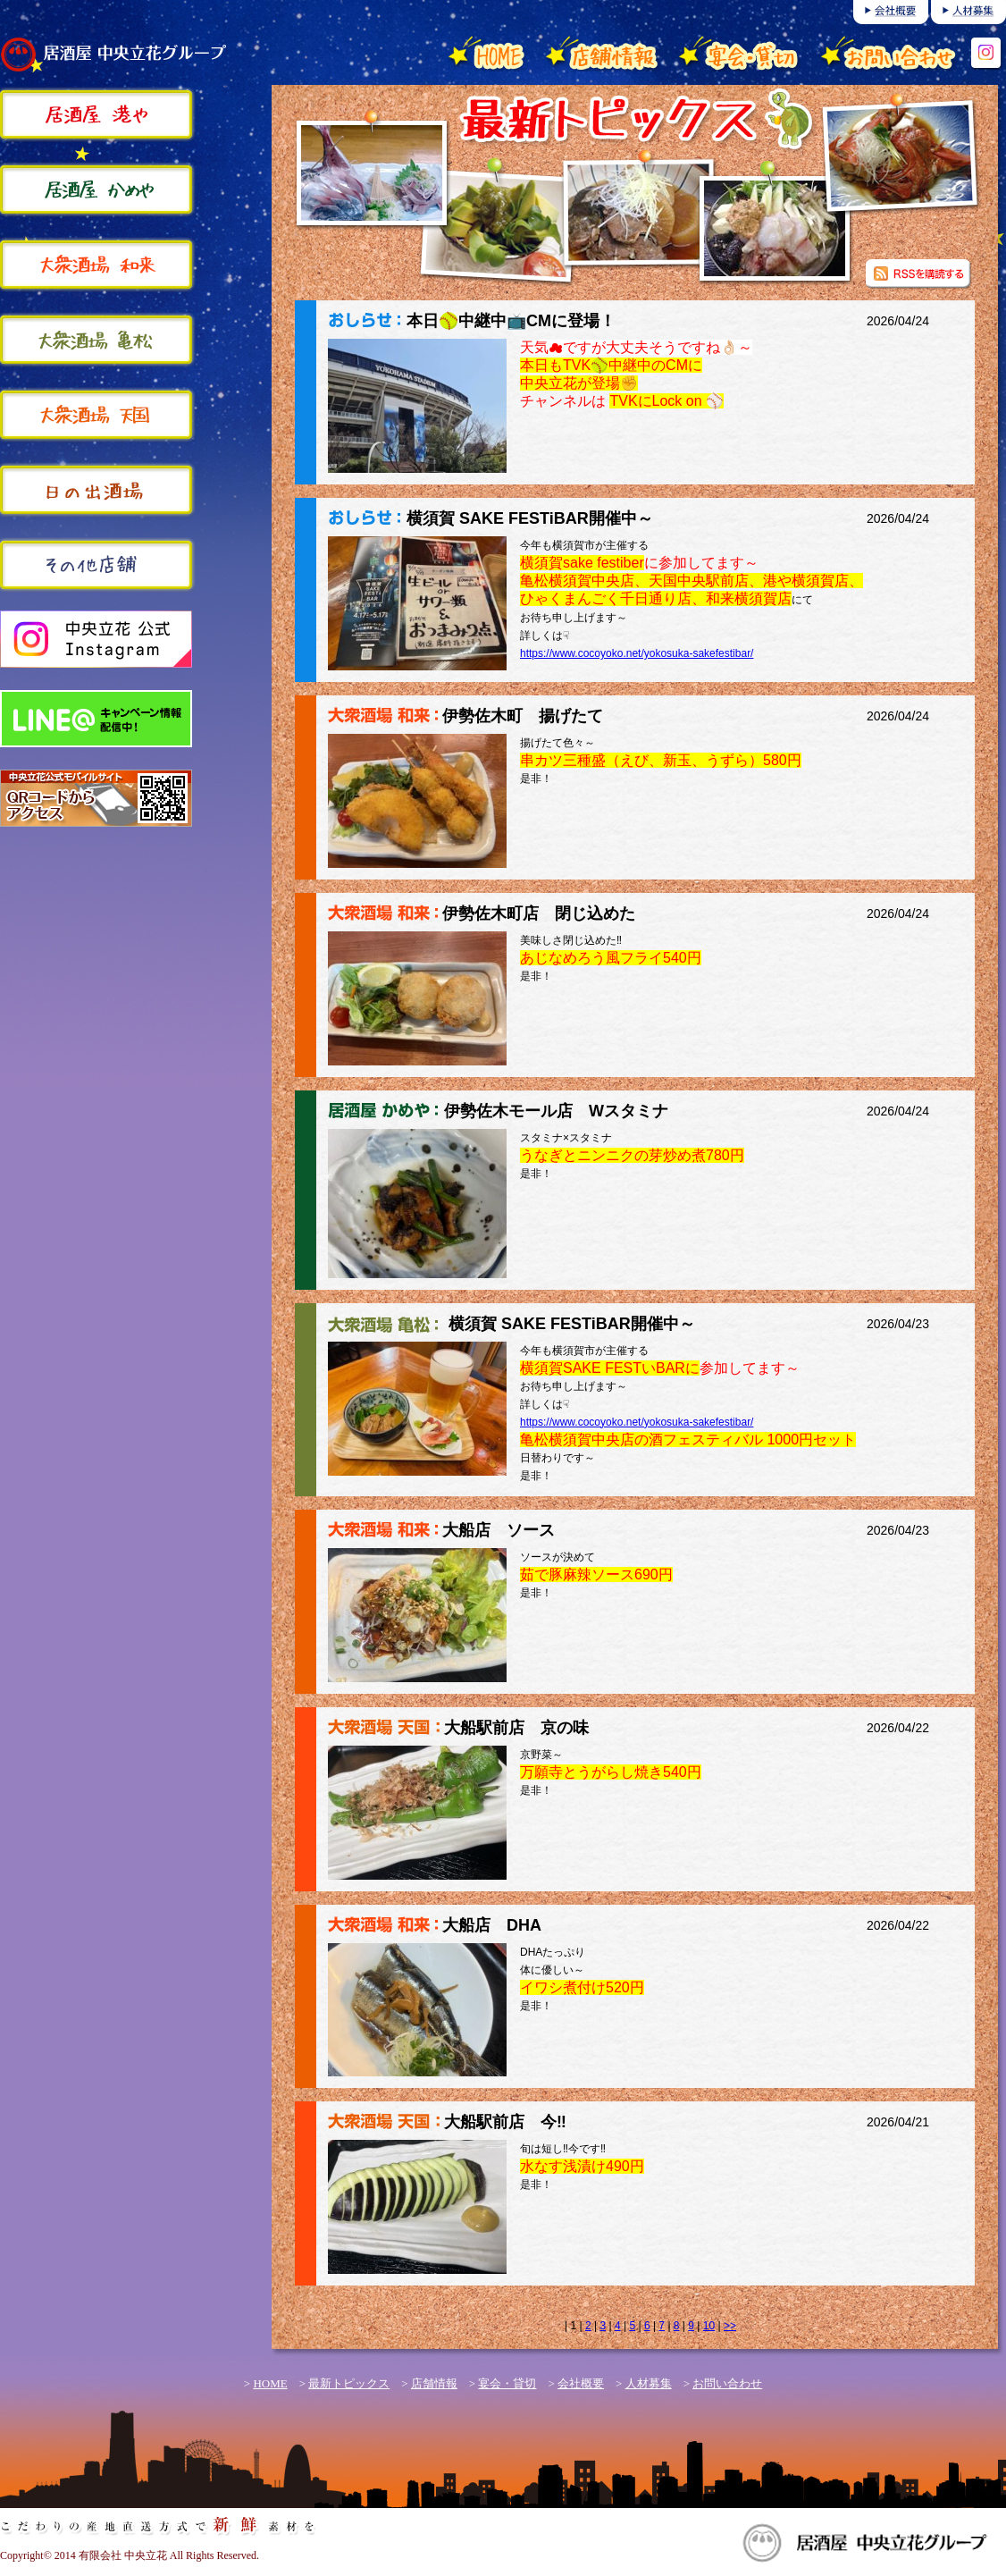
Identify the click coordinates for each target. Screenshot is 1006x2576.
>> (730, 2325)
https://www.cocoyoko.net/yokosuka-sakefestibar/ (636, 653)
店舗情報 (434, 2383)
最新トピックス (349, 2383)
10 (709, 2325)
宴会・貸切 (507, 2383)
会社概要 (580, 2383)
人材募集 (648, 2383)
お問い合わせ (727, 2383)
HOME (270, 2383)
